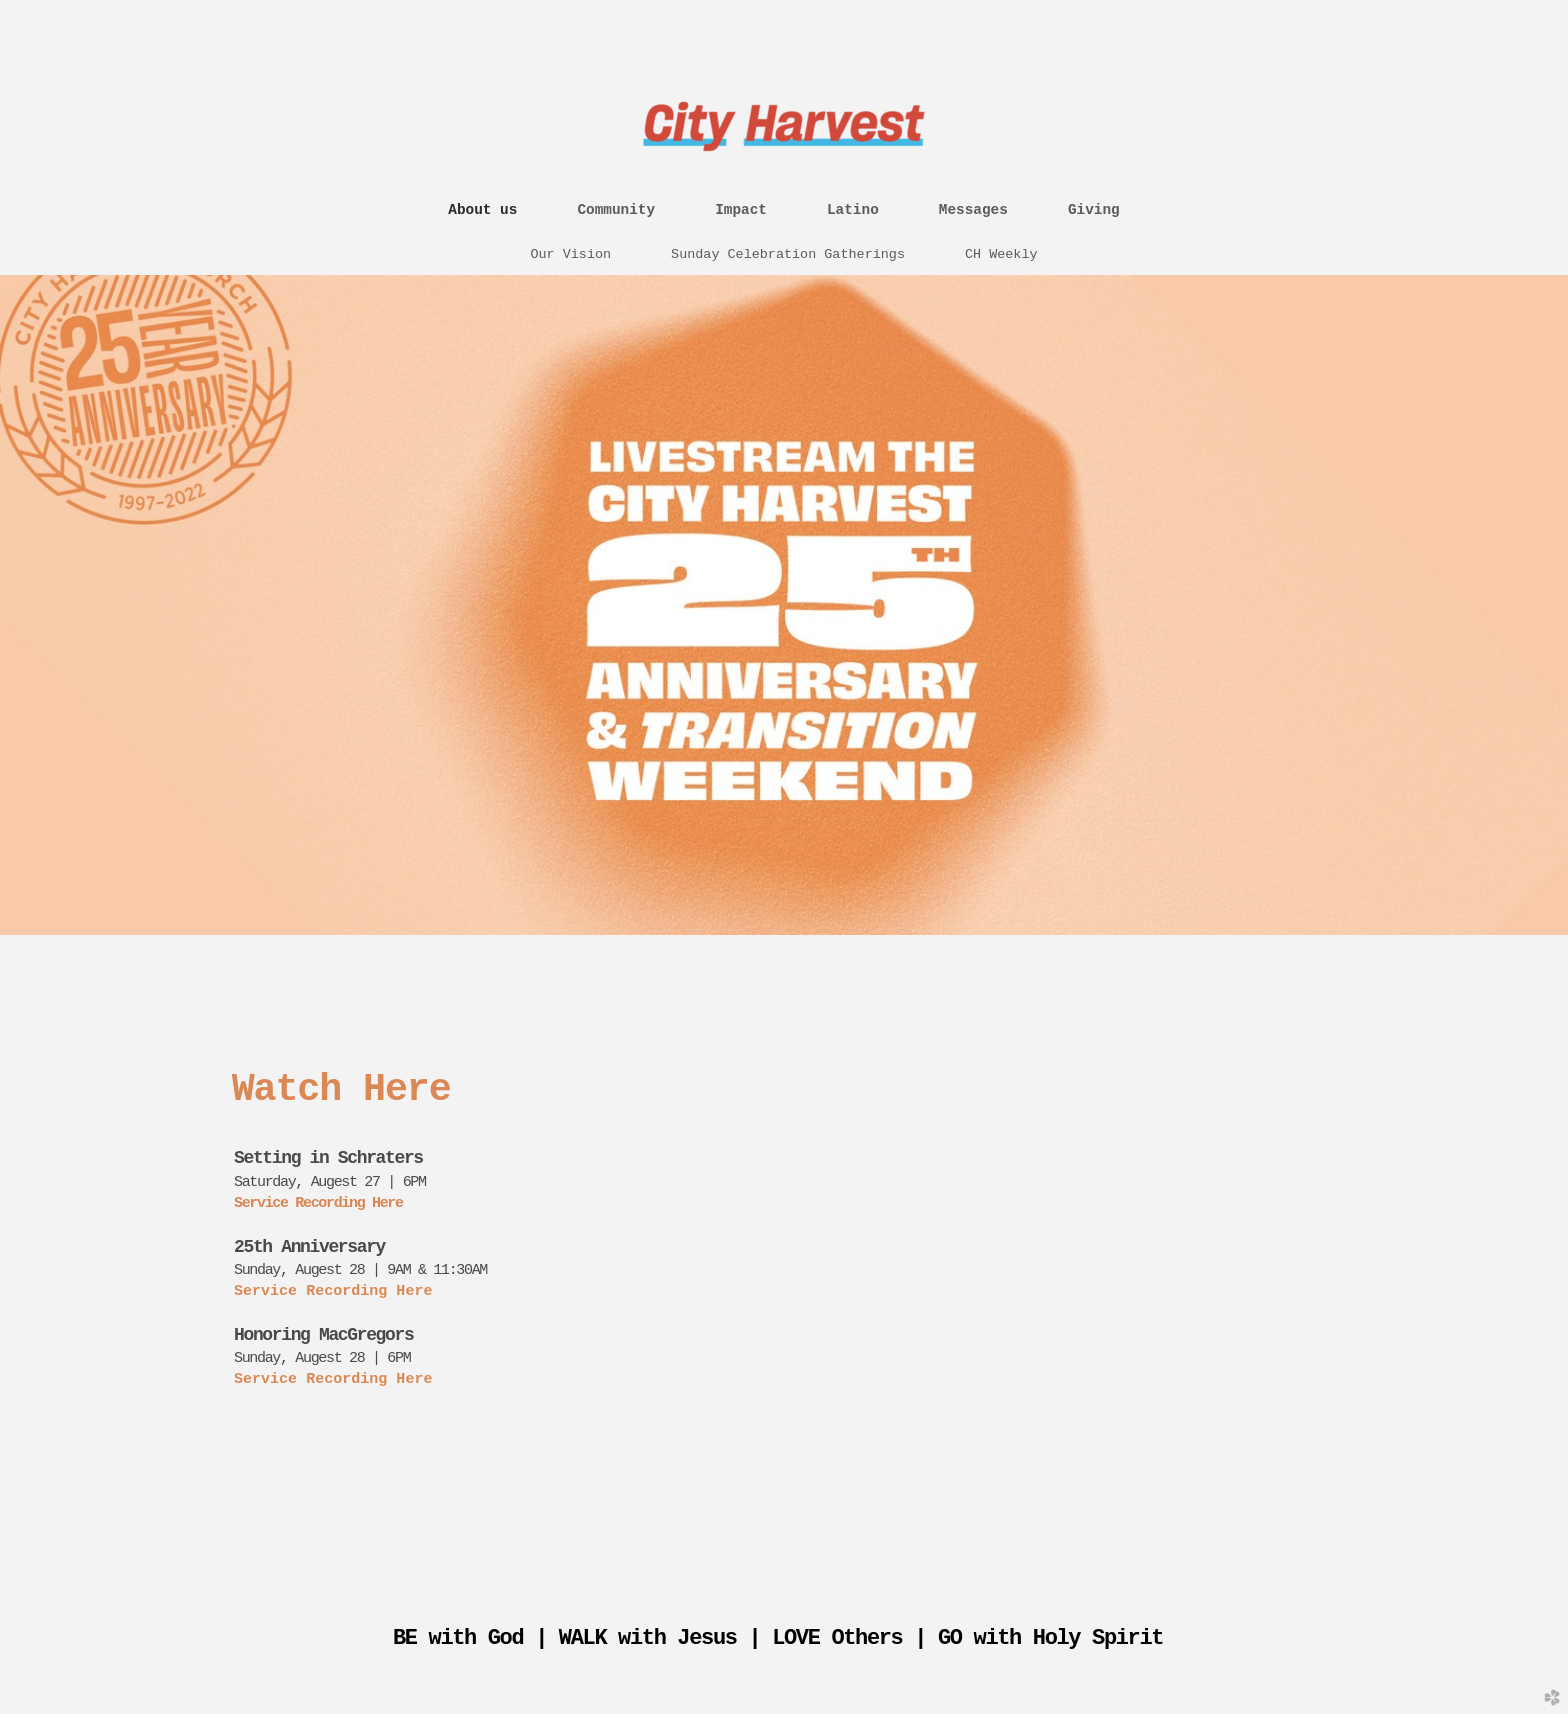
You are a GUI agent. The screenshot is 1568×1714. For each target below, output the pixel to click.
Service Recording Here (318, 1203)
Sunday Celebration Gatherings (788, 254)
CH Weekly (1001, 254)
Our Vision (570, 254)
